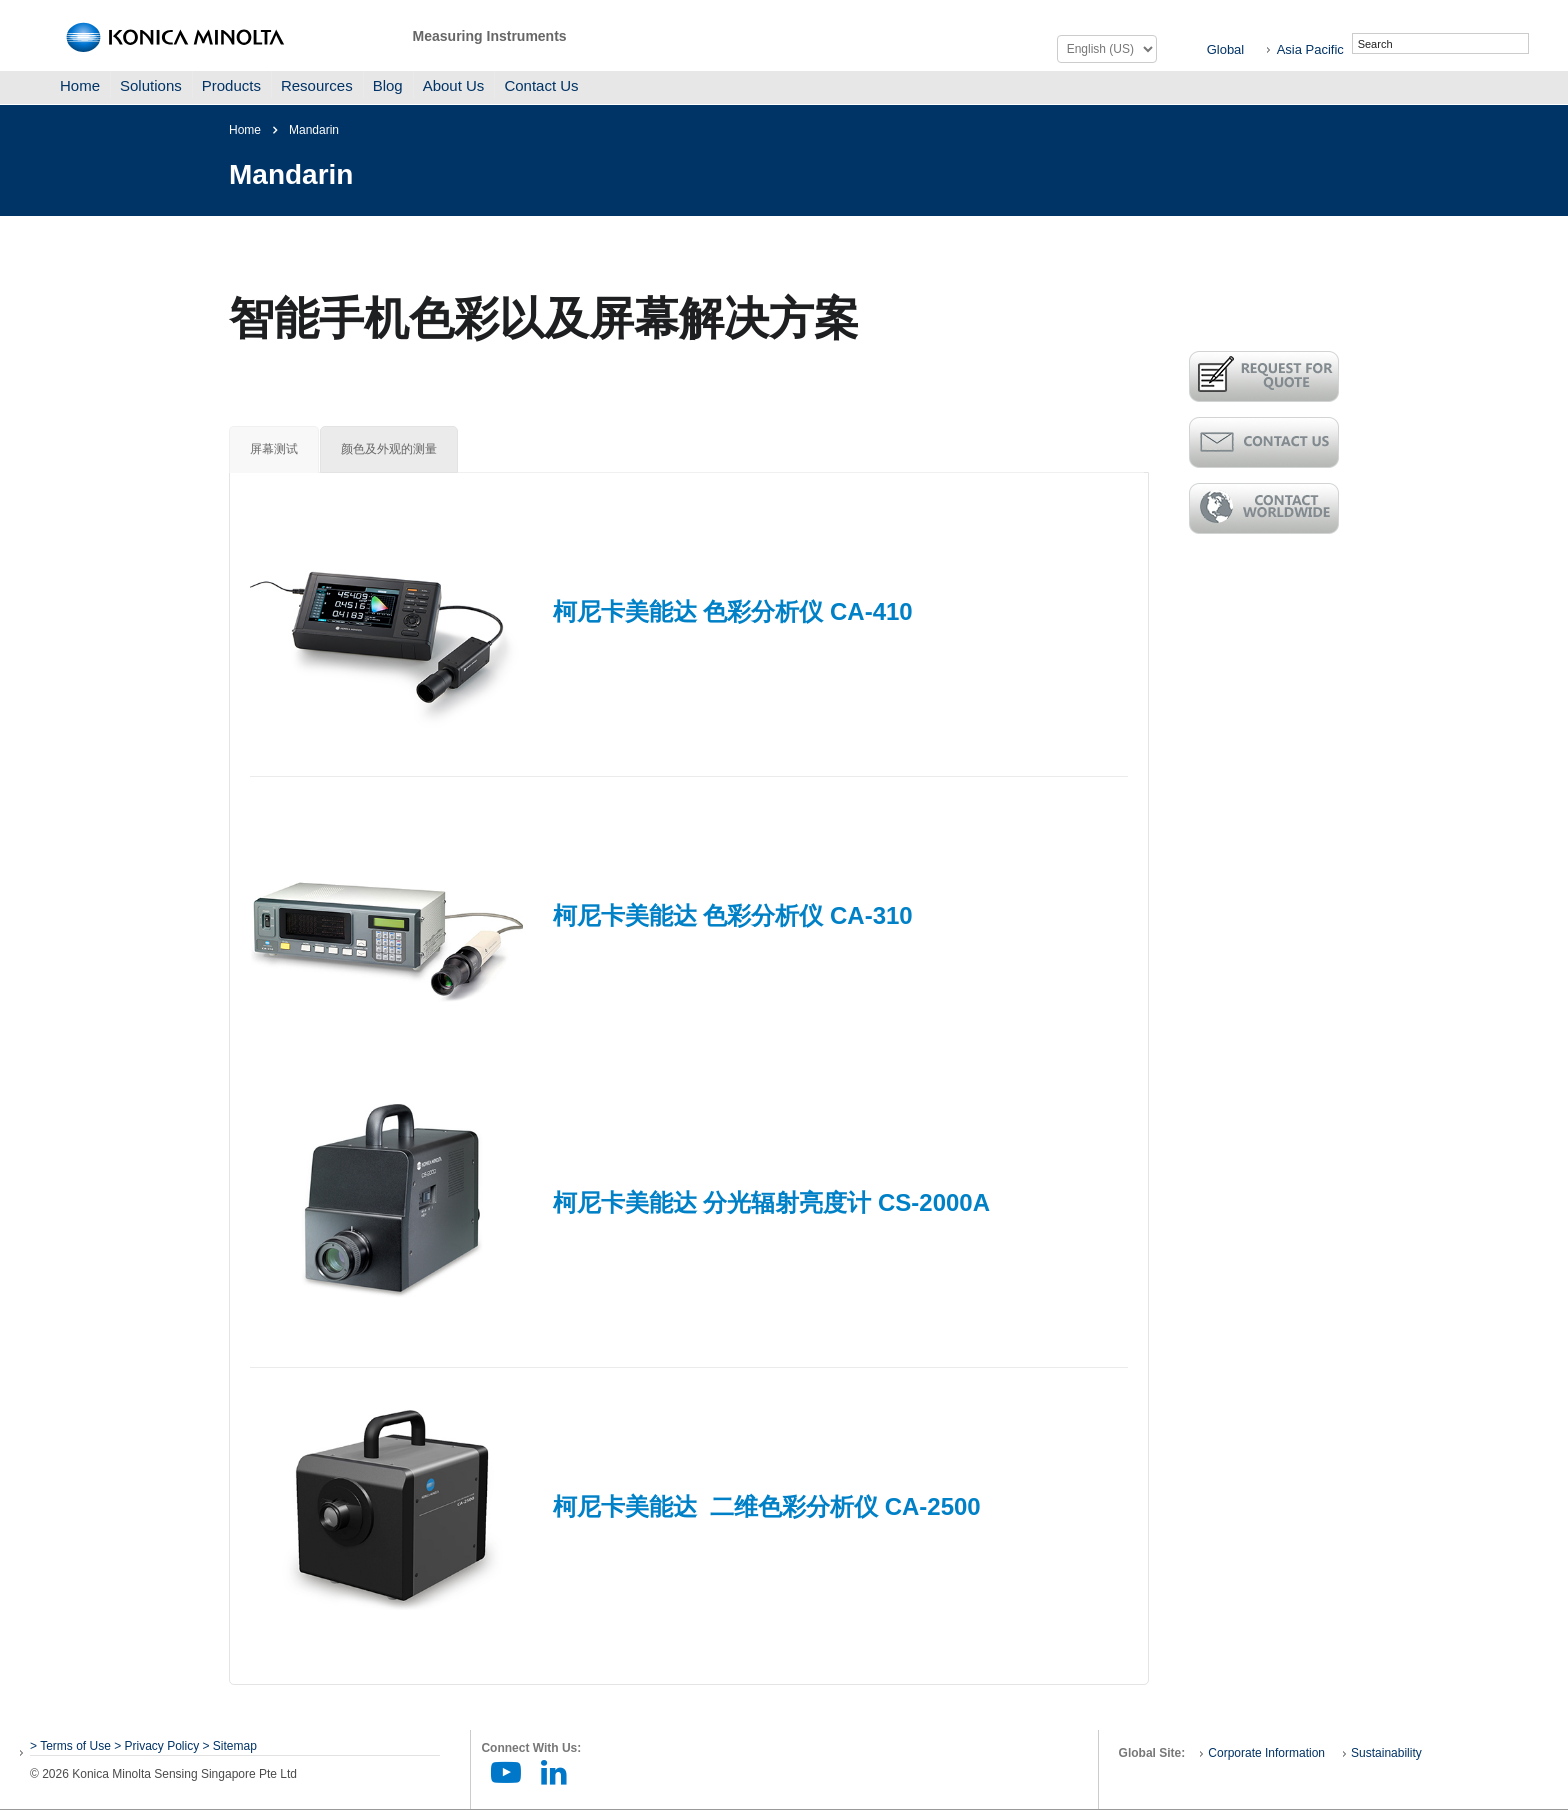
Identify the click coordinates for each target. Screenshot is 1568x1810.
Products (231, 85)
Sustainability (1386, 1753)
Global (1226, 49)
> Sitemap (230, 1746)
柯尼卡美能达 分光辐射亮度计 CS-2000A (771, 1202)
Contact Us (541, 85)
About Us (454, 85)
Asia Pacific (1310, 49)
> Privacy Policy (156, 1746)
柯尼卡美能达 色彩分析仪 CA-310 (733, 915)
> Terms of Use (72, 1746)
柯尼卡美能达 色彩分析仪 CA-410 (733, 611)
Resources (317, 85)
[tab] (274, 449)
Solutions (151, 85)
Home (80, 85)
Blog (388, 85)
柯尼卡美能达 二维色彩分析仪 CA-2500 (767, 1506)
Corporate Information (1266, 1753)
